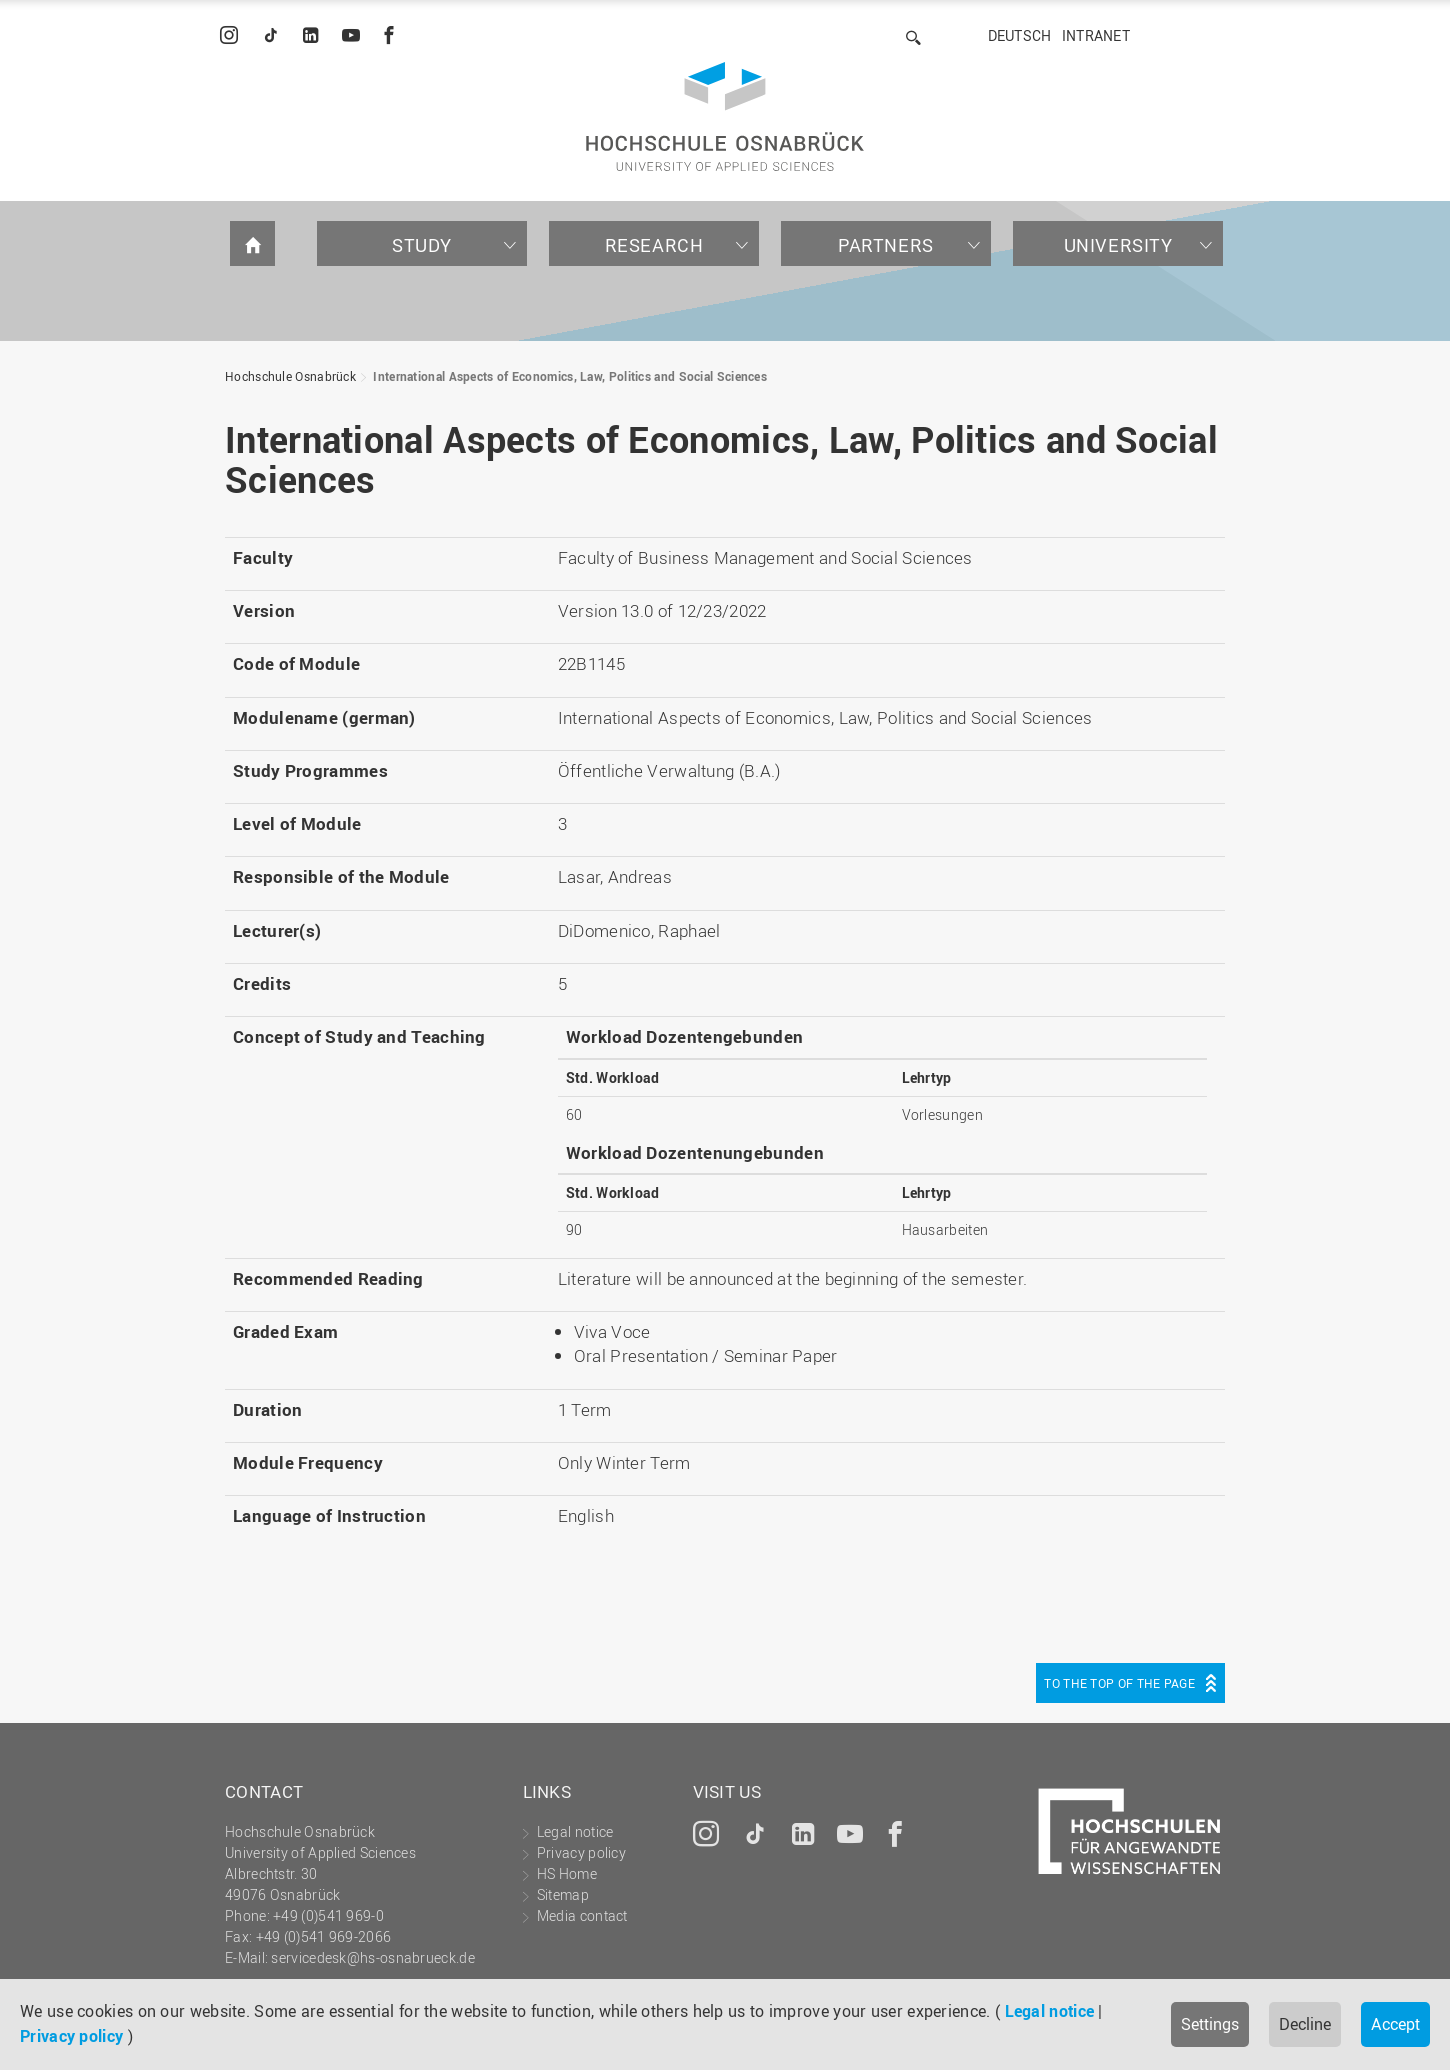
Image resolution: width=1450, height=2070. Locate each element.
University (1118, 245)
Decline (1305, 2024)
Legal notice (1050, 2011)
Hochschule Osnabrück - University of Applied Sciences (725, 116)
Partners (886, 245)
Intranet (1096, 35)
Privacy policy (71, 2036)
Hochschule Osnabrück (290, 376)
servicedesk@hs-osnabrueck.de (372, 1957)
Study (422, 245)
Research (654, 245)
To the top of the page (1119, 1683)
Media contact (582, 1915)
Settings (1210, 2024)
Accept (1395, 2024)
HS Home (567, 1873)
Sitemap (563, 1894)
